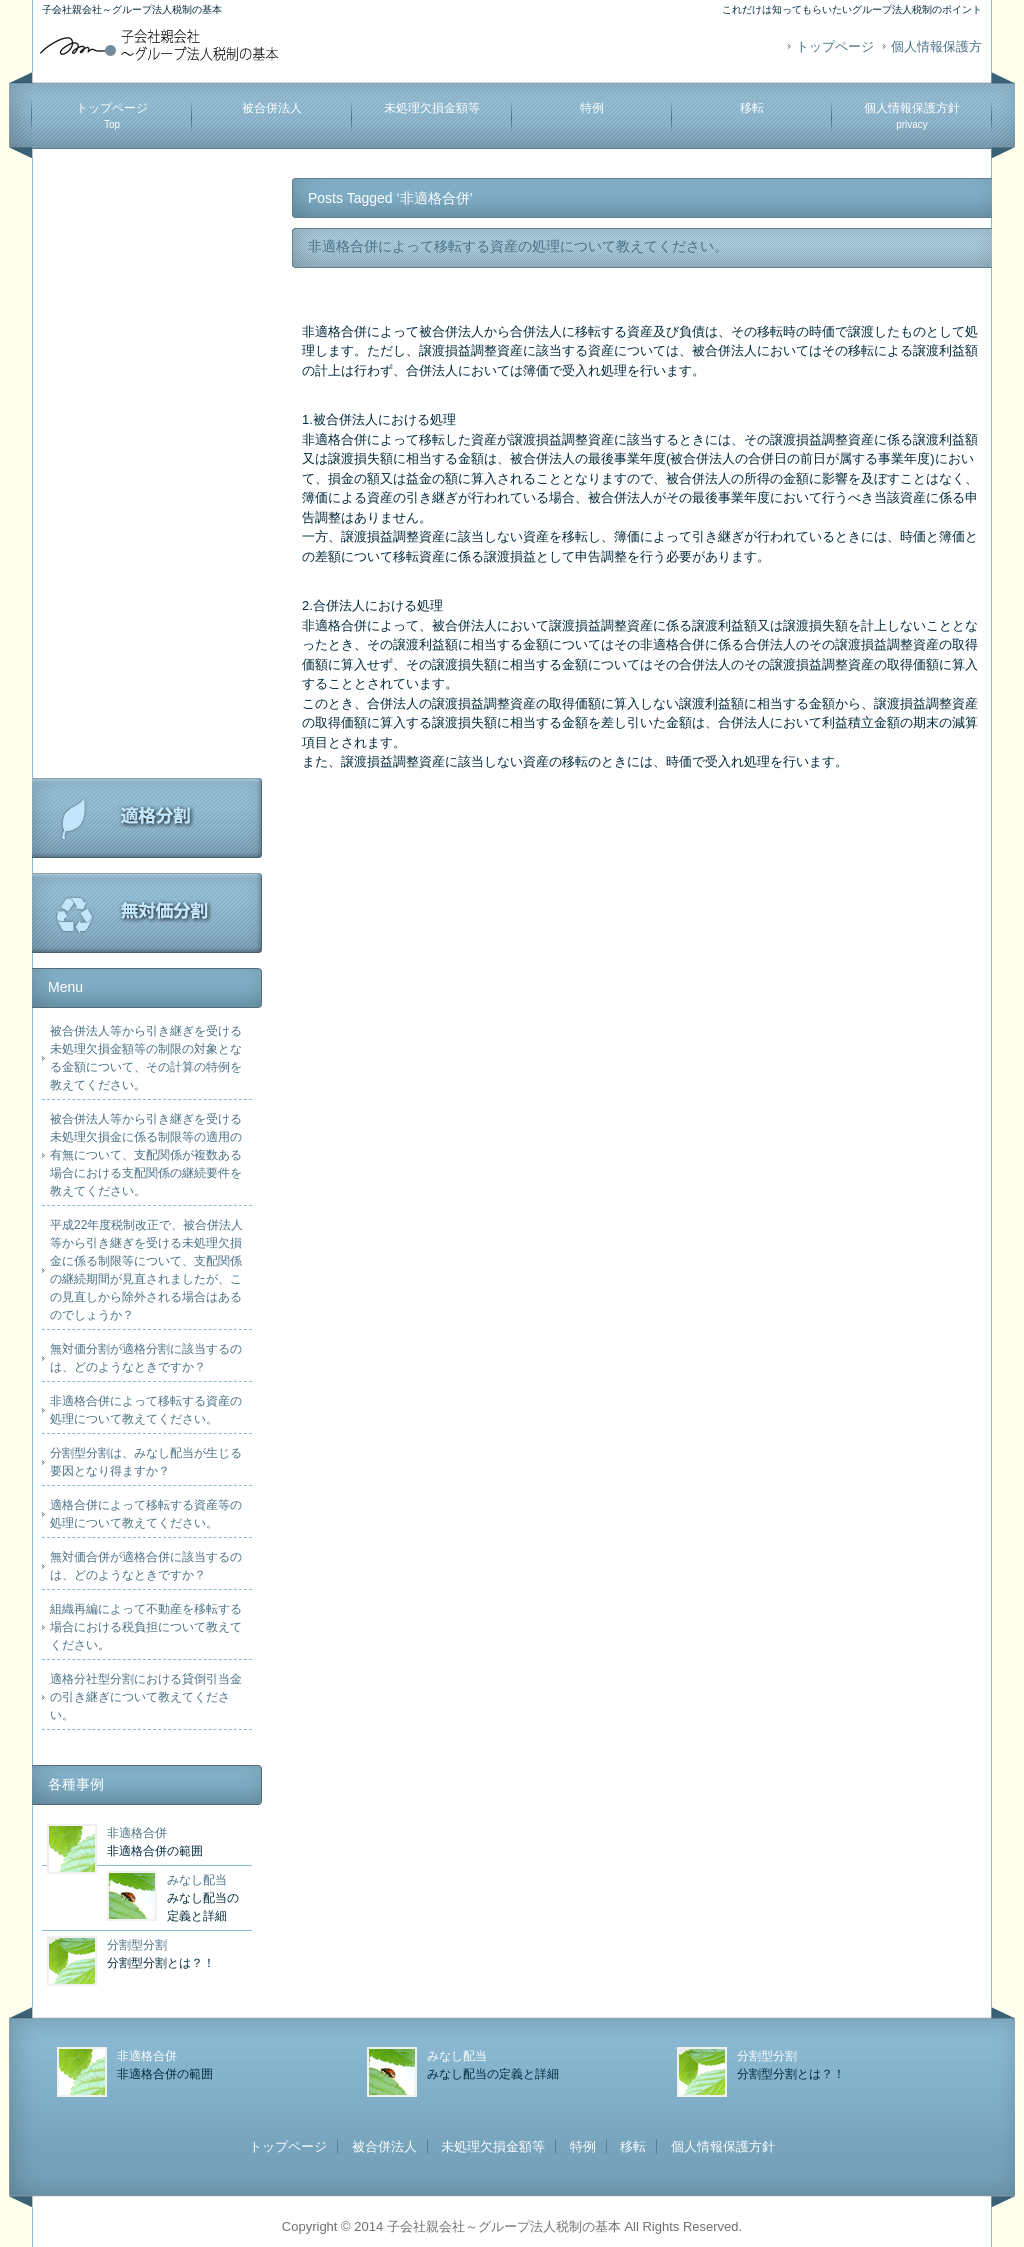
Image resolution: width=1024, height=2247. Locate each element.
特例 (592, 108)
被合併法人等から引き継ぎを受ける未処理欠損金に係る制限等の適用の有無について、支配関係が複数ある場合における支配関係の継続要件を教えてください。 (146, 1155)
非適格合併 (137, 1833)
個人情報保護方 (936, 46)
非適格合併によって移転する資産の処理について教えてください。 (518, 246)
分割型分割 (137, 1945)
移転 (752, 108)
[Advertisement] (147, 478)
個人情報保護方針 (912, 115)
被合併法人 (272, 108)
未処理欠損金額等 (432, 108)
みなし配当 (197, 1880)
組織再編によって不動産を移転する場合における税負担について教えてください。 (146, 1627)
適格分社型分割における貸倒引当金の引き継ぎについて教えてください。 (146, 1697)
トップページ (835, 46)
